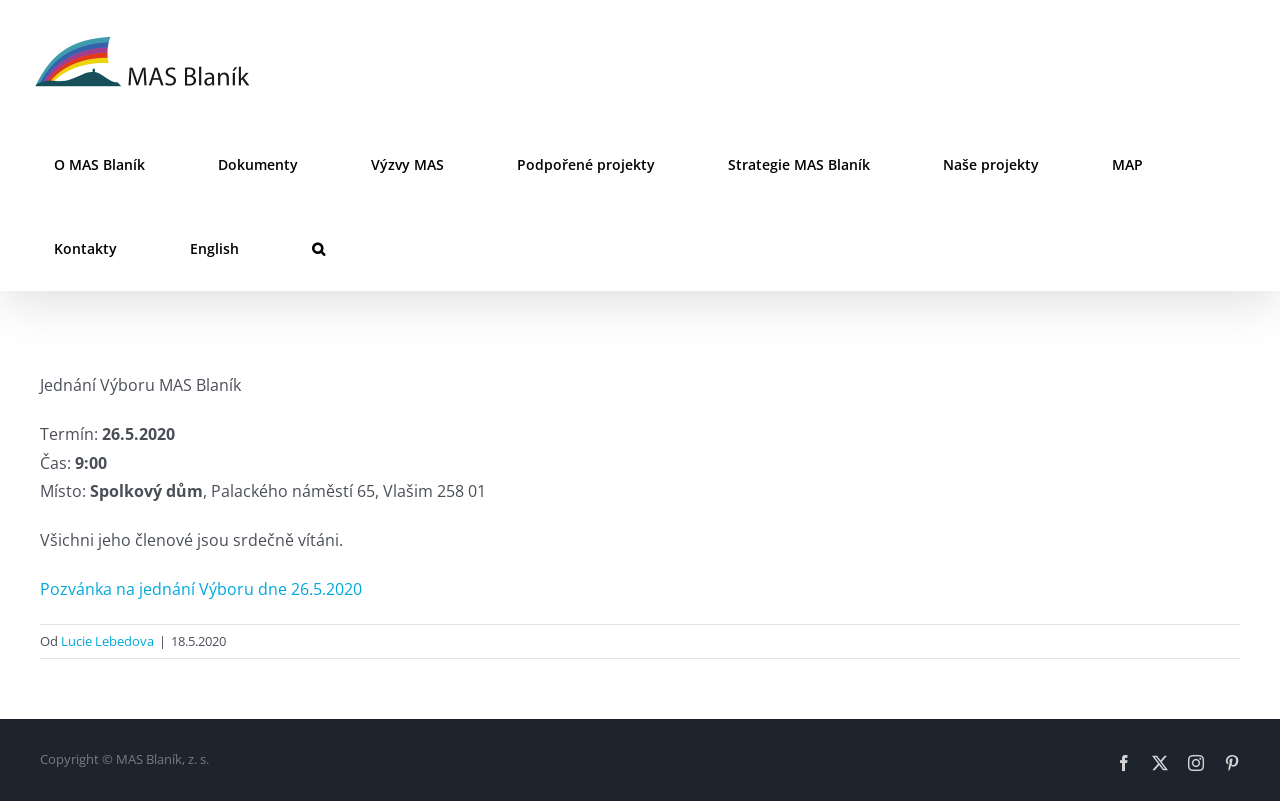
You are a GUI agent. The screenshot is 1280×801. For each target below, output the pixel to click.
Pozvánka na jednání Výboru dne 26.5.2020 (201, 589)
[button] (318, 249)
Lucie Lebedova (107, 641)
